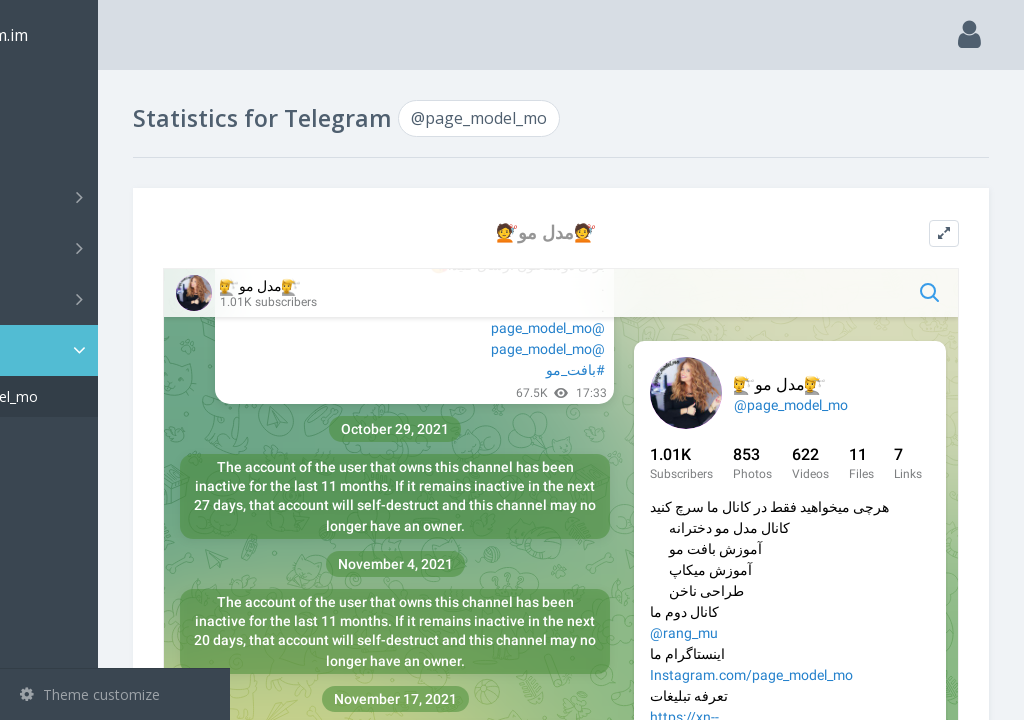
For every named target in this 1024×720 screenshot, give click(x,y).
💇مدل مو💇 (612, 232)
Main (48, 95)
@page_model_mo (110, 396)
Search (52, 146)
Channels (117, 197)
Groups (117, 248)
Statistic (121, 350)
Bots (117, 299)
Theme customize (90, 694)
